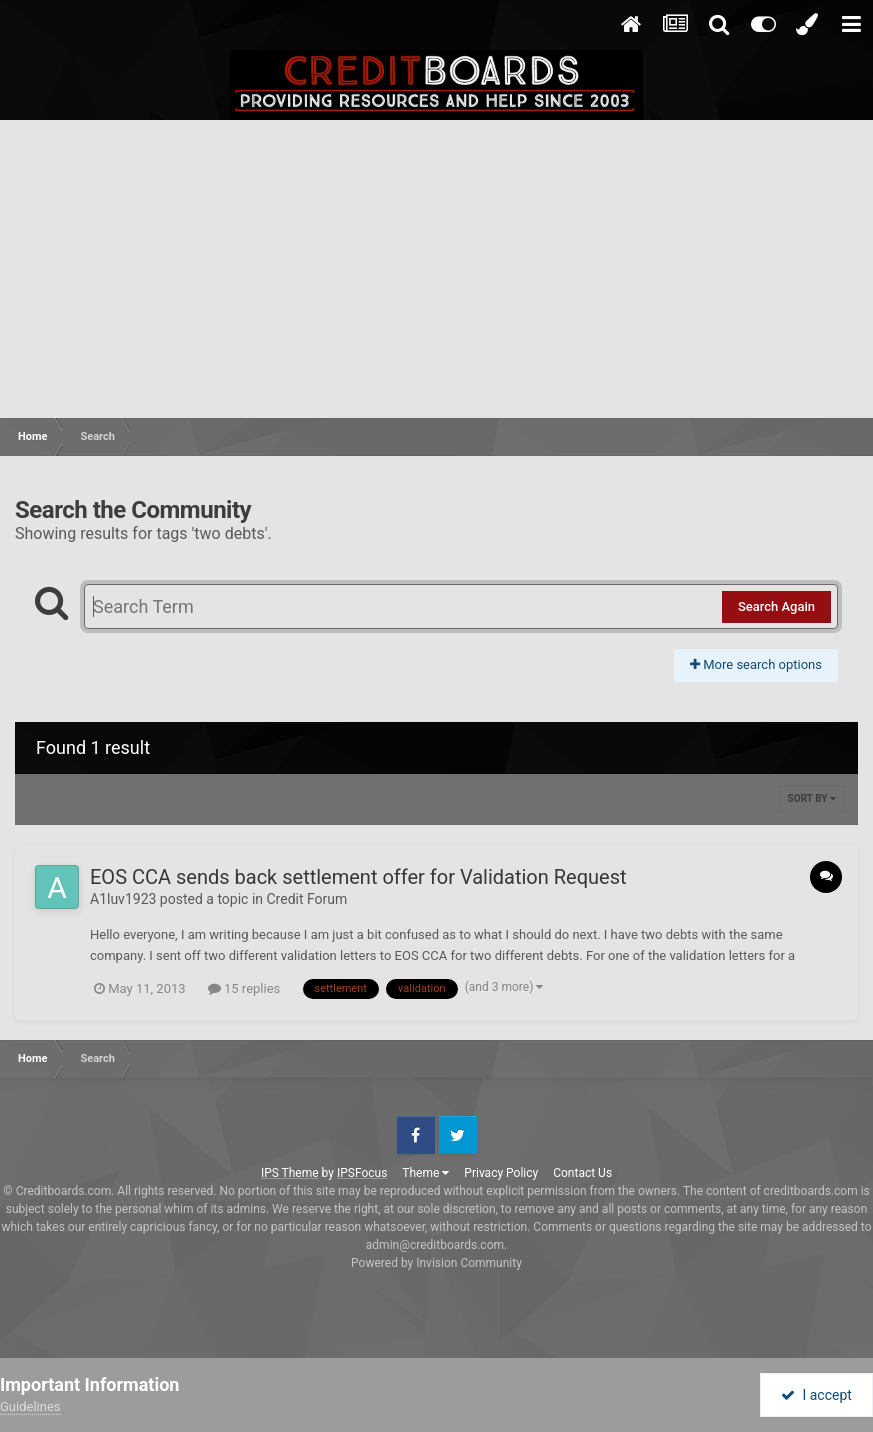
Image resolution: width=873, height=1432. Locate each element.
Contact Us (582, 1173)
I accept (816, 1395)
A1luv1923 (123, 899)
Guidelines (30, 1406)
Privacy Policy (501, 1173)
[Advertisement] (436, 270)
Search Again (776, 606)
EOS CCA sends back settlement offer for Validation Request (358, 877)
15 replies (244, 988)
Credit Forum (307, 899)
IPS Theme (290, 1173)
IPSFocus (362, 1173)
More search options (756, 664)
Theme (425, 1173)
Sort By (812, 798)
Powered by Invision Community (436, 1263)
